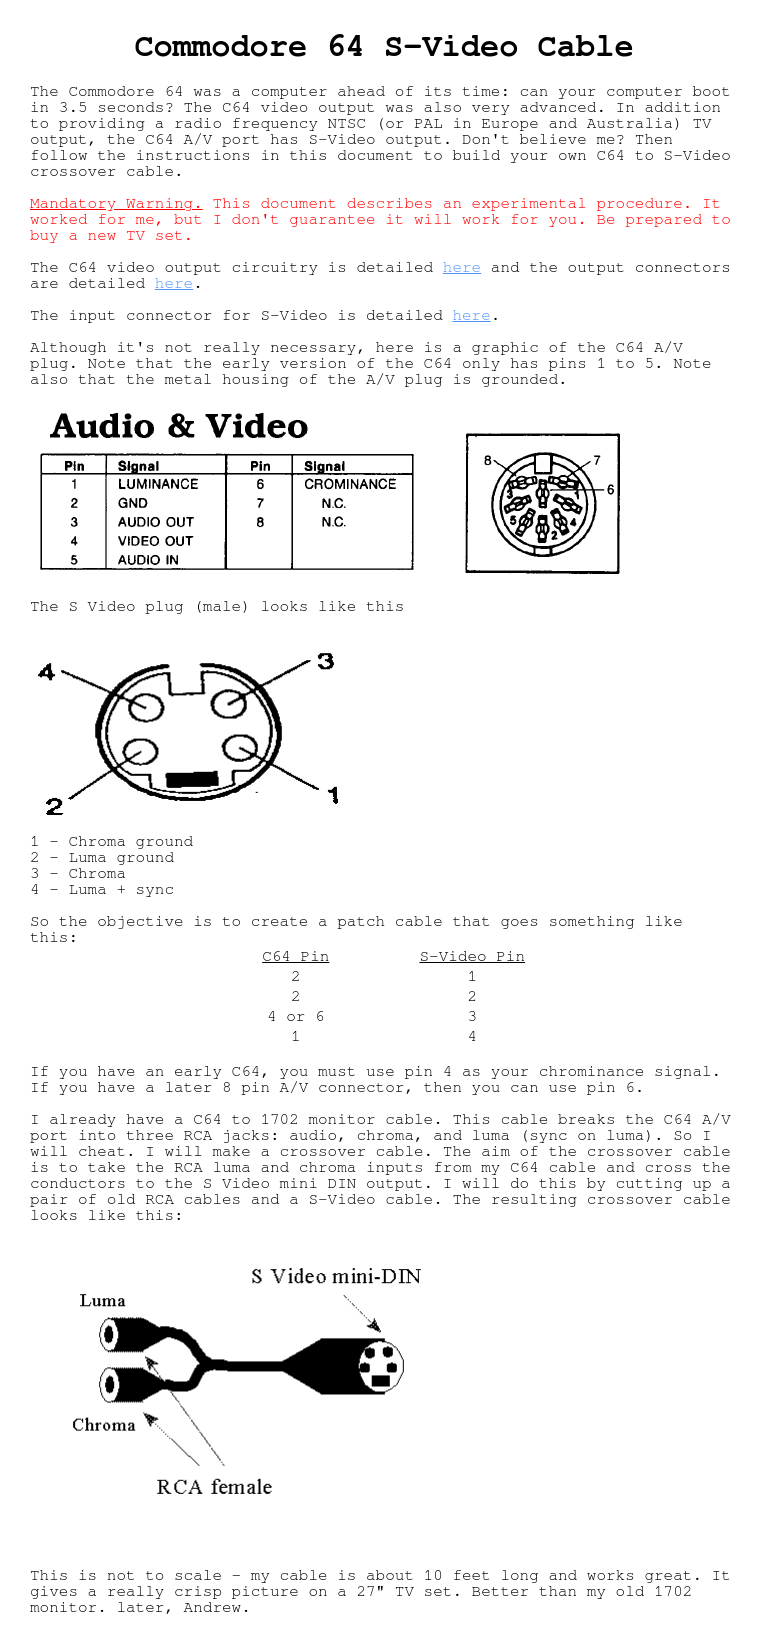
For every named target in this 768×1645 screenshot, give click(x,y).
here (462, 267)
